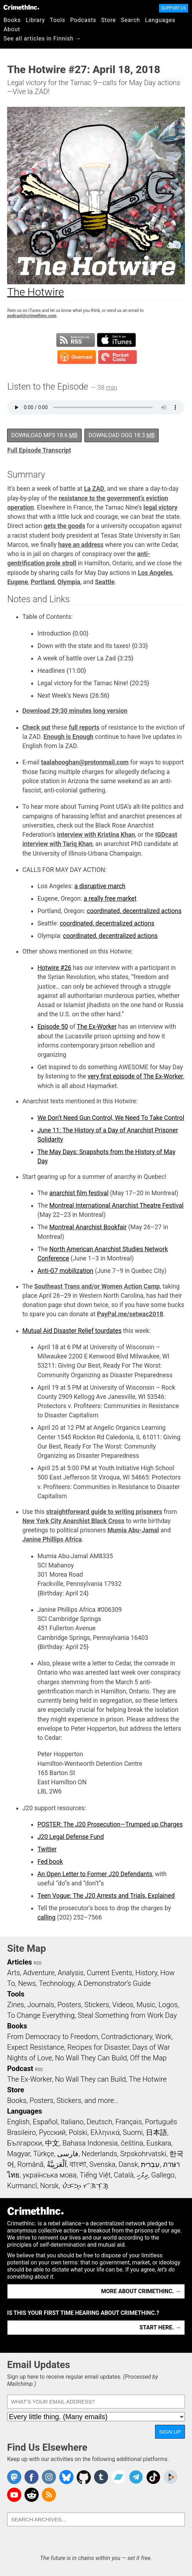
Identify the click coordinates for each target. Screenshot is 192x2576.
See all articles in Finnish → (42, 38)
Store (108, 20)
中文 (52, 2143)
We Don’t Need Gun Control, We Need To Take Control (110, 1117)
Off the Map (148, 2058)
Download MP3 (44, 435)
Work (163, 2036)
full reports (84, 727)
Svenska (102, 2164)
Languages (160, 20)
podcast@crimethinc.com (31, 315)
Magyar (18, 2153)
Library (35, 20)
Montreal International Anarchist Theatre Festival (116, 1205)
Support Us (173, 8)
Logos (167, 2004)
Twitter (46, 1849)
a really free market (110, 898)
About (12, 29)
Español (45, 2122)
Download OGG (121, 435)
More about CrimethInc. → (141, 2291)
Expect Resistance (35, 2047)
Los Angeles (155, 572)
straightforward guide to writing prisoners (104, 1511)
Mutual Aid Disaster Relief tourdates (72, 1330)
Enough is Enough (69, 736)
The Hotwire (147, 2079)
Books (12, 20)
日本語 (156, 2132)
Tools (57, 20)
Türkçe (43, 2153)
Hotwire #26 (54, 967)
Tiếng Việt (94, 2175)
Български (24, 2143)
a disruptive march (100, 886)
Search (130, 20)
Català (124, 2175)
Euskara (159, 2143)
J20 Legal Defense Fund (70, 1836)
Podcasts (83, 20)
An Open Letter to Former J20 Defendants (94, 1874)
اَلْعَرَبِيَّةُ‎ (57, 2164)
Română (30, 2164)
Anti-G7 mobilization (65, 1270)
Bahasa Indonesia (90, 2143)
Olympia (69, 582)
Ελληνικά (105, 2132)
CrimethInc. (21, 7)
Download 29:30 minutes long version (74, 710)
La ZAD (94, 488)
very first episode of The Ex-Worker (135, 1076)
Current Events (109, 1972)
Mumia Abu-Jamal (133, 1530)
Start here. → (160, 2327)
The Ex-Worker (96, 1026)
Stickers (96, 2004)
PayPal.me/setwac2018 (130, 1314)
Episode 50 (52, 1026)
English (18, 2122)
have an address (81, 544)
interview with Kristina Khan (96, 834)
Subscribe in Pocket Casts (117, 357)
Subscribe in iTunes (116, 340)
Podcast (20, 2068)
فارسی (67, 2153)
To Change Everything (41, 2015)
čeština (132, 2143)
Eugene (17, 582)
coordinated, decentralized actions (134, 910)
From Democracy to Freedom (52, 2036)
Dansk (128, 2164)
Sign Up (170, 2432)
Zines (15, 2004)
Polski (78, 2132)
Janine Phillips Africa (52, 1539)
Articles (19, 1962)
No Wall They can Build (90, 2079)
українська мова (50, 2175)
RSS (38, 1963)
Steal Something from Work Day (127, 2015)
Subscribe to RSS (75, 340)
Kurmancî (22, 2185)
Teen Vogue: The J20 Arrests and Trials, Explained (106, 1895)
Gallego (163, 2175)
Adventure (39, 1972)
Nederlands (99, 2153)
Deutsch (99, 2122)
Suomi (133, 2132)
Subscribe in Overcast (76, 357)
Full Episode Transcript (39, 450)
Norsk (49, 2185)
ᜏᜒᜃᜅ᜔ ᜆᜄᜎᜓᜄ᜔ (85, 2185)
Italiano (72, 2122)
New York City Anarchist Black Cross (73, 1521)
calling (46, 1917)
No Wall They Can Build (91, 2058)
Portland (42, 582)
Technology (56, 1983)
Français (128, 2122)
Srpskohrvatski (143, 2153)
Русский (52, 2132)
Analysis (70, 1972)
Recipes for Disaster (98, 2047)
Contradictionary (126, 2036)
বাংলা (78, 2164)
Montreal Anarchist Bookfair (88, 1227)
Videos (122, 2004)
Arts (13, 1972)
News (27, 1983)
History (146, 1972)
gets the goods (64, 525)
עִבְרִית (150, 2164)
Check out (36, 727)
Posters (69, 2004)
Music (145, 2004)
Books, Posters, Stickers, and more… (63, 2100)
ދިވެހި (142, 2175)
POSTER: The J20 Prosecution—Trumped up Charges (110, 1824)
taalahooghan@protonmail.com (84, 762)
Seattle (105, 582)
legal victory (160, 507)
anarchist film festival (79, 1193)
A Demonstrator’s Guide (114, 1983)
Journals (40, 2004)
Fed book (50, 1861)
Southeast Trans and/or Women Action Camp (97, 1286)
